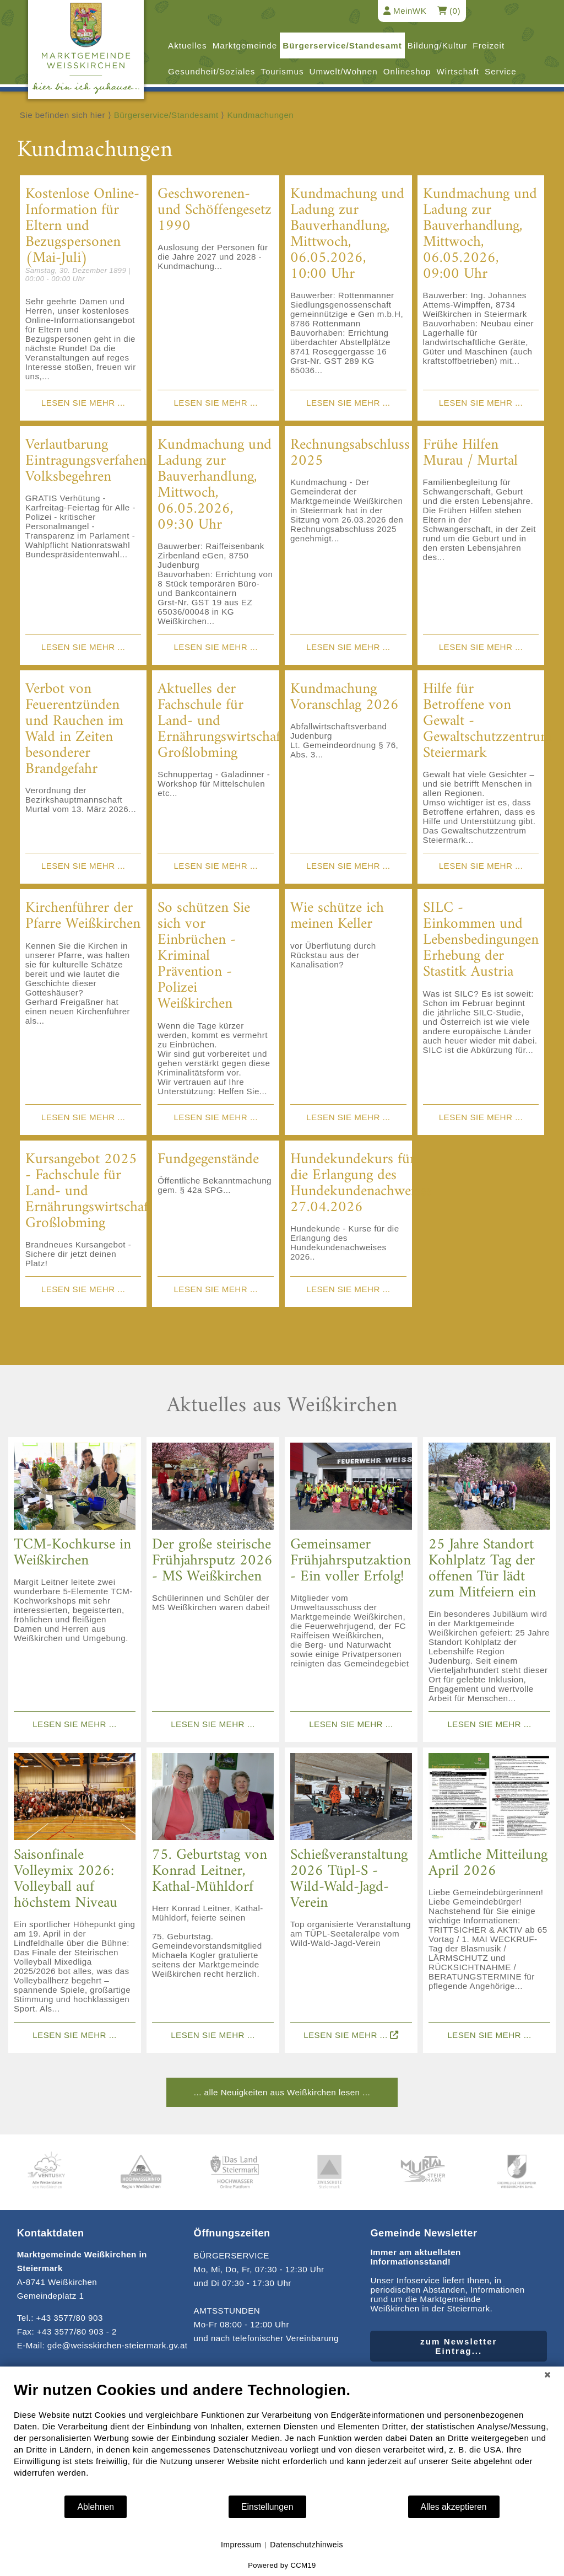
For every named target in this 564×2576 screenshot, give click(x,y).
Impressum (241, 2544)
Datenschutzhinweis (306, 2544)
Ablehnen (95, 2507)
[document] (282, 2438)
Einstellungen (267, 2507)
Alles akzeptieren (454, 2507)
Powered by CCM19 (282, 2565)
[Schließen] (547, 2375)
